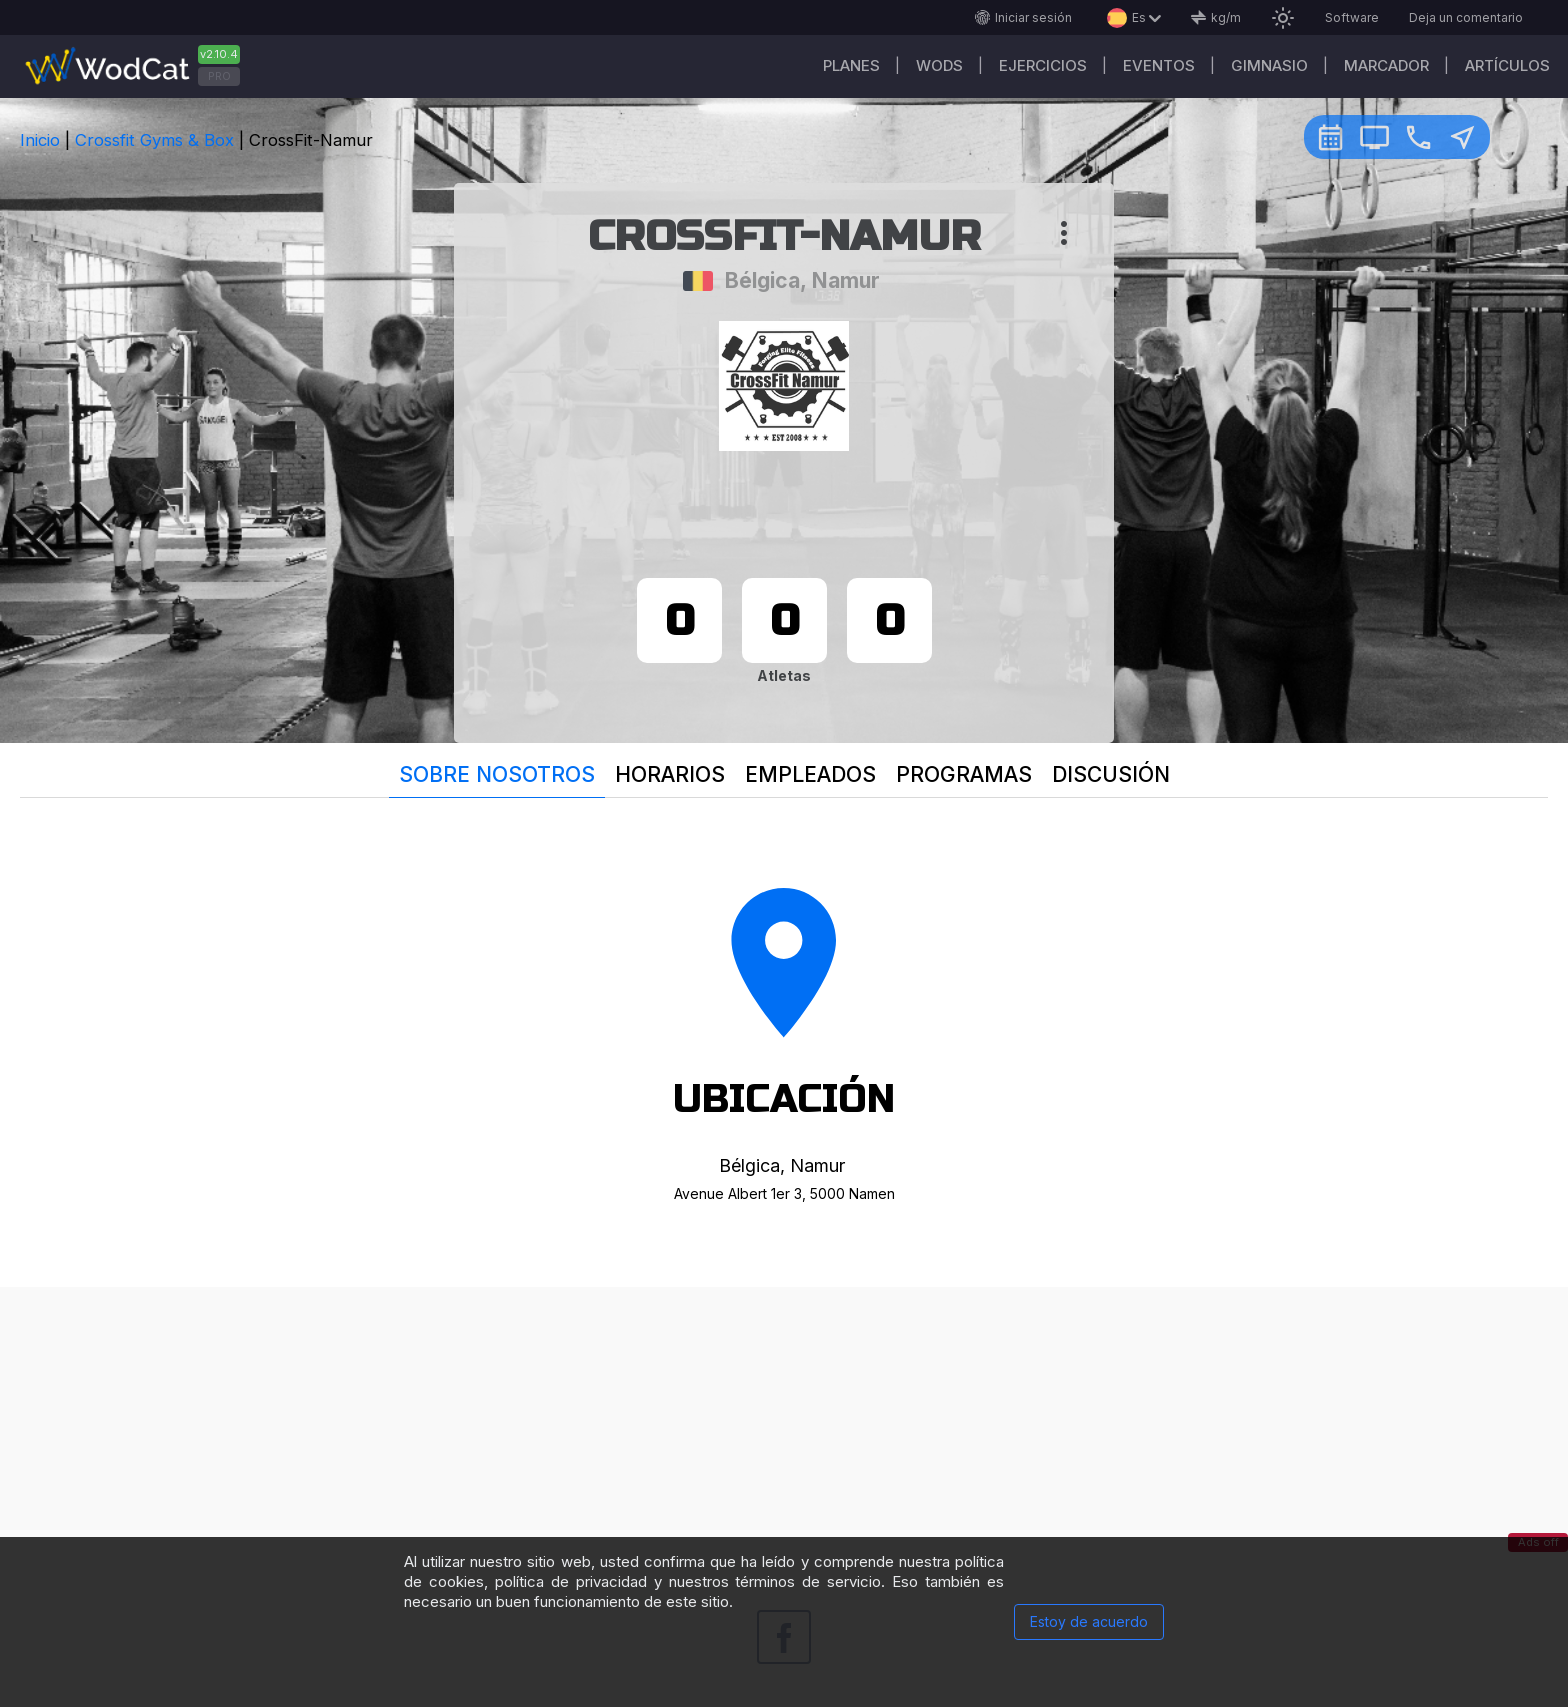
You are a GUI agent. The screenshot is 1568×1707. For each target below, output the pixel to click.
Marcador (1386, 65)
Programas (964, 774)
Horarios (670, 774)
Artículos (1507, 65)
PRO (219, 76)
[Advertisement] (784, 1427)
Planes (851, 65)
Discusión (1111, 774)
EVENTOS (1159, 65)
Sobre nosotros (497, 774)
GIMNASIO (1269, 65)
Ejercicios (1043, 65)
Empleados (810, 774)
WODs (939, 65)
